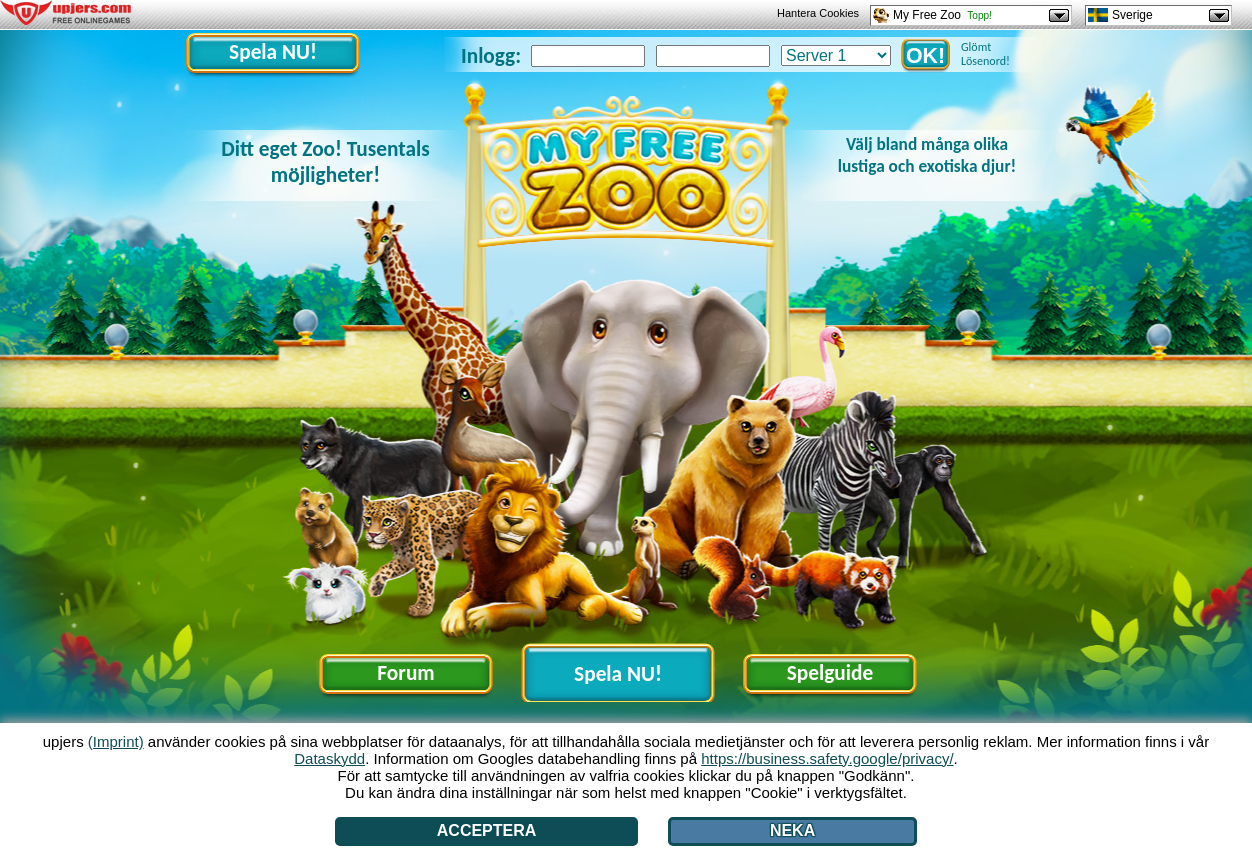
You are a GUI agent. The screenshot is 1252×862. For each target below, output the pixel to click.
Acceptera (487, 830)
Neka (792, 830)
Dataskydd (329, 758)
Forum (405, 673)
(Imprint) (116, 741)
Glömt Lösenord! (985, 54)
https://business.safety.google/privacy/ (827, 758)
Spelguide (830, 673)
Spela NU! (273, 52)
